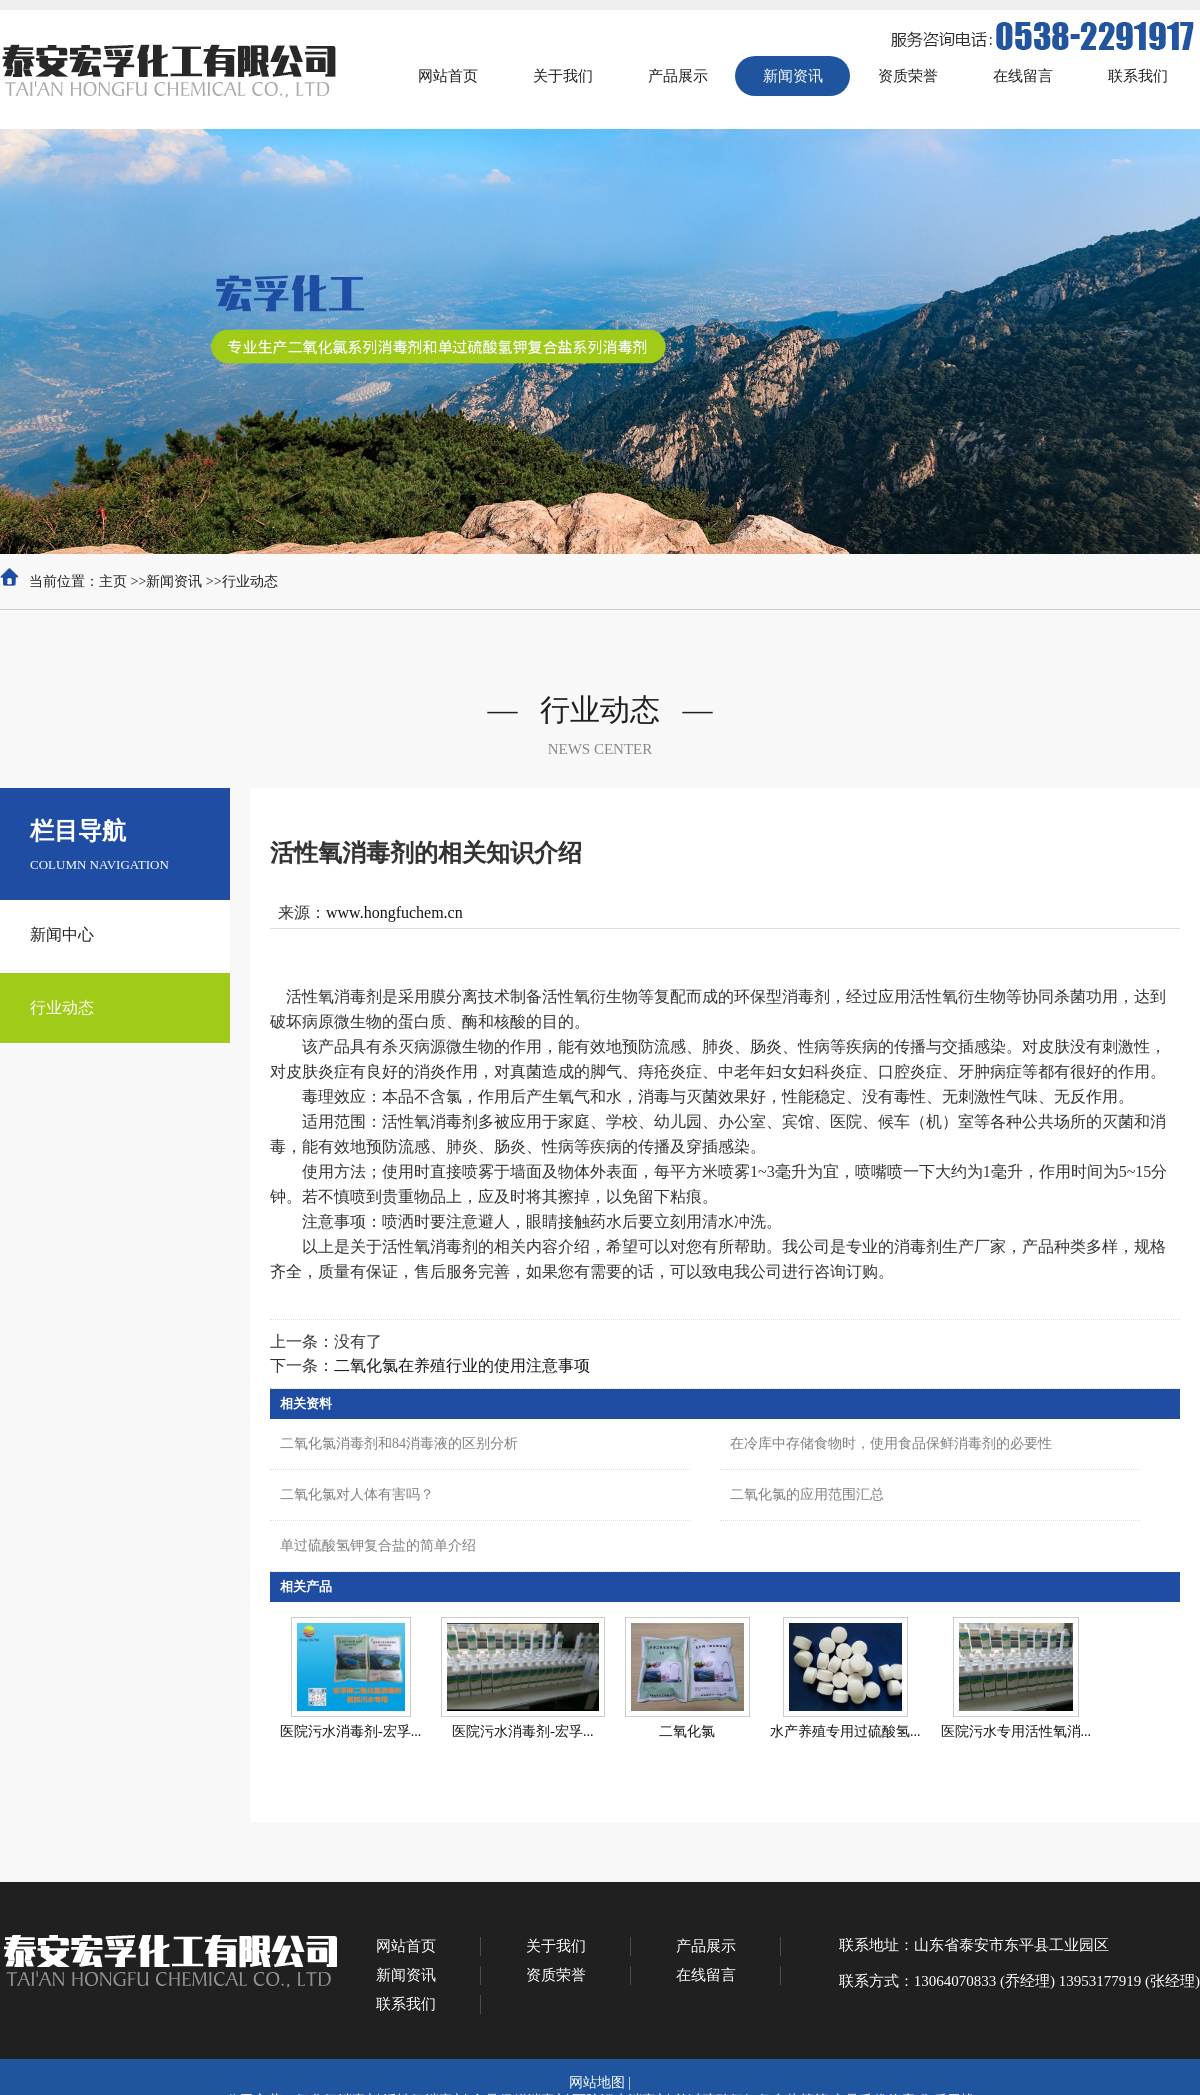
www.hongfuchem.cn (394, 912)
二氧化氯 (687, 1731)
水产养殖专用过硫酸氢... (845, 1731)
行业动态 (250, 581)
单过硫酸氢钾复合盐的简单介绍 (378, 1545)
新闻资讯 (174, 581)
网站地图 (597, 2082)
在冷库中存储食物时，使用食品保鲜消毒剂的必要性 (891, 1443)
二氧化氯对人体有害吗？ (357, 1494)
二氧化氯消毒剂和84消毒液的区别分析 (399, 1443)
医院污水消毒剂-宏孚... (350, 1731)
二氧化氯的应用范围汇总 (807, 1494)
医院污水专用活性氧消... (1016, 1731)
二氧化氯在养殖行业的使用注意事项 (462, 1365)
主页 (113, 581)
